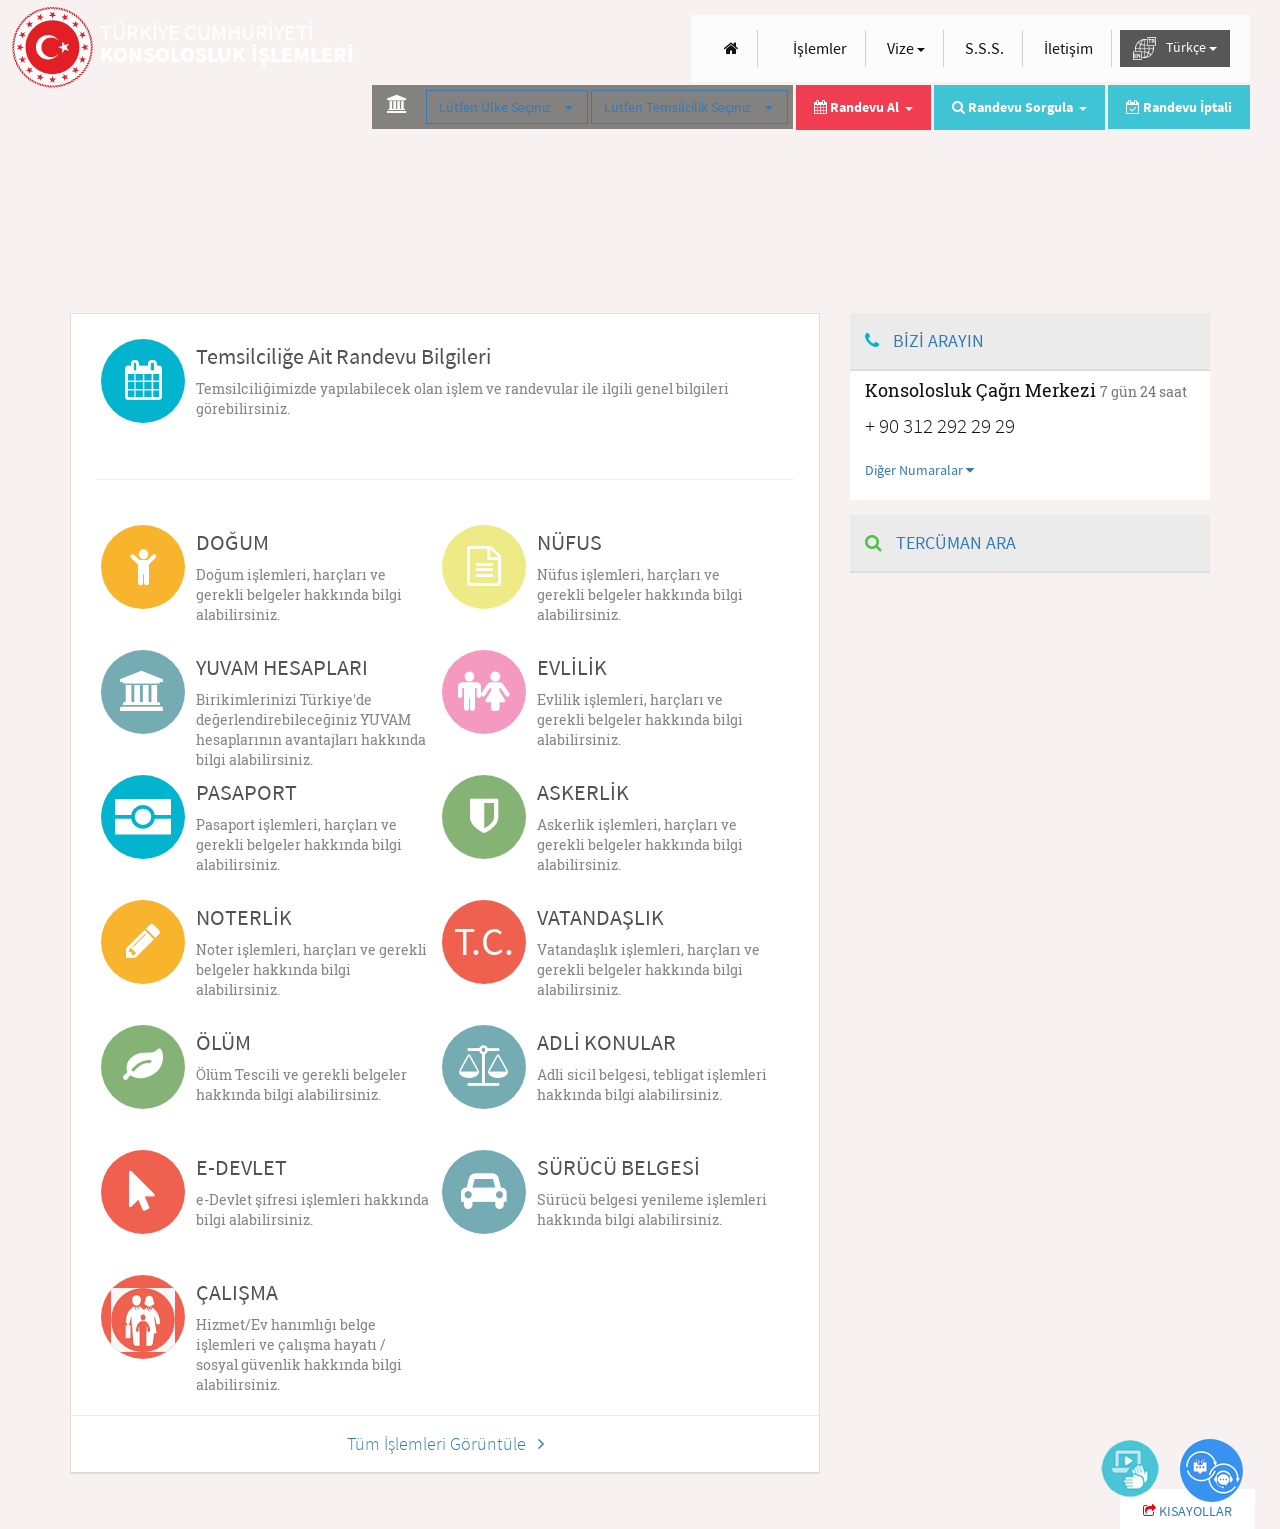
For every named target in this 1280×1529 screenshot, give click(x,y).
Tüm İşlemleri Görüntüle (445, 1443)
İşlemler (820, 48)
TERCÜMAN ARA (940, 542)
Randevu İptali (1179, 107)
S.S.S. (984, 48)
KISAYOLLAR (1187, 1511)
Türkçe (1175, 48)
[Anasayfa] (731, 48)
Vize (906, 48)
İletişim (1068, 48)
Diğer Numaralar (919, 470)
